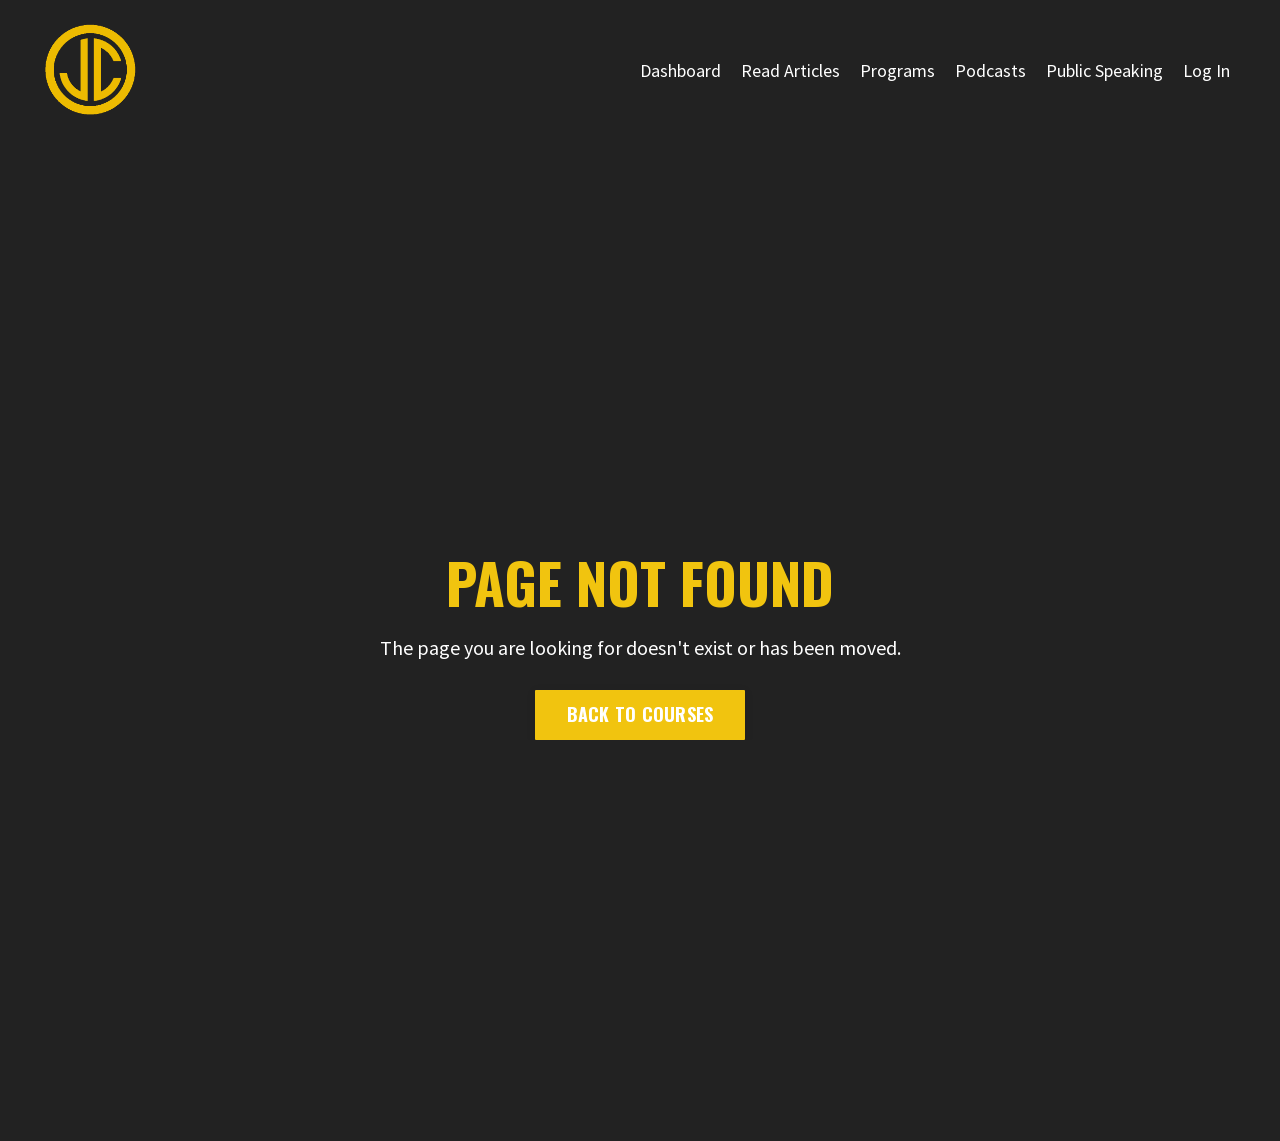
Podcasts (990, 70)
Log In (1206, 70)
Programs (897, 70)
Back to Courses (640, 714)
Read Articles (790, 70)
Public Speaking (1104, 70)
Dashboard (680, 70)
